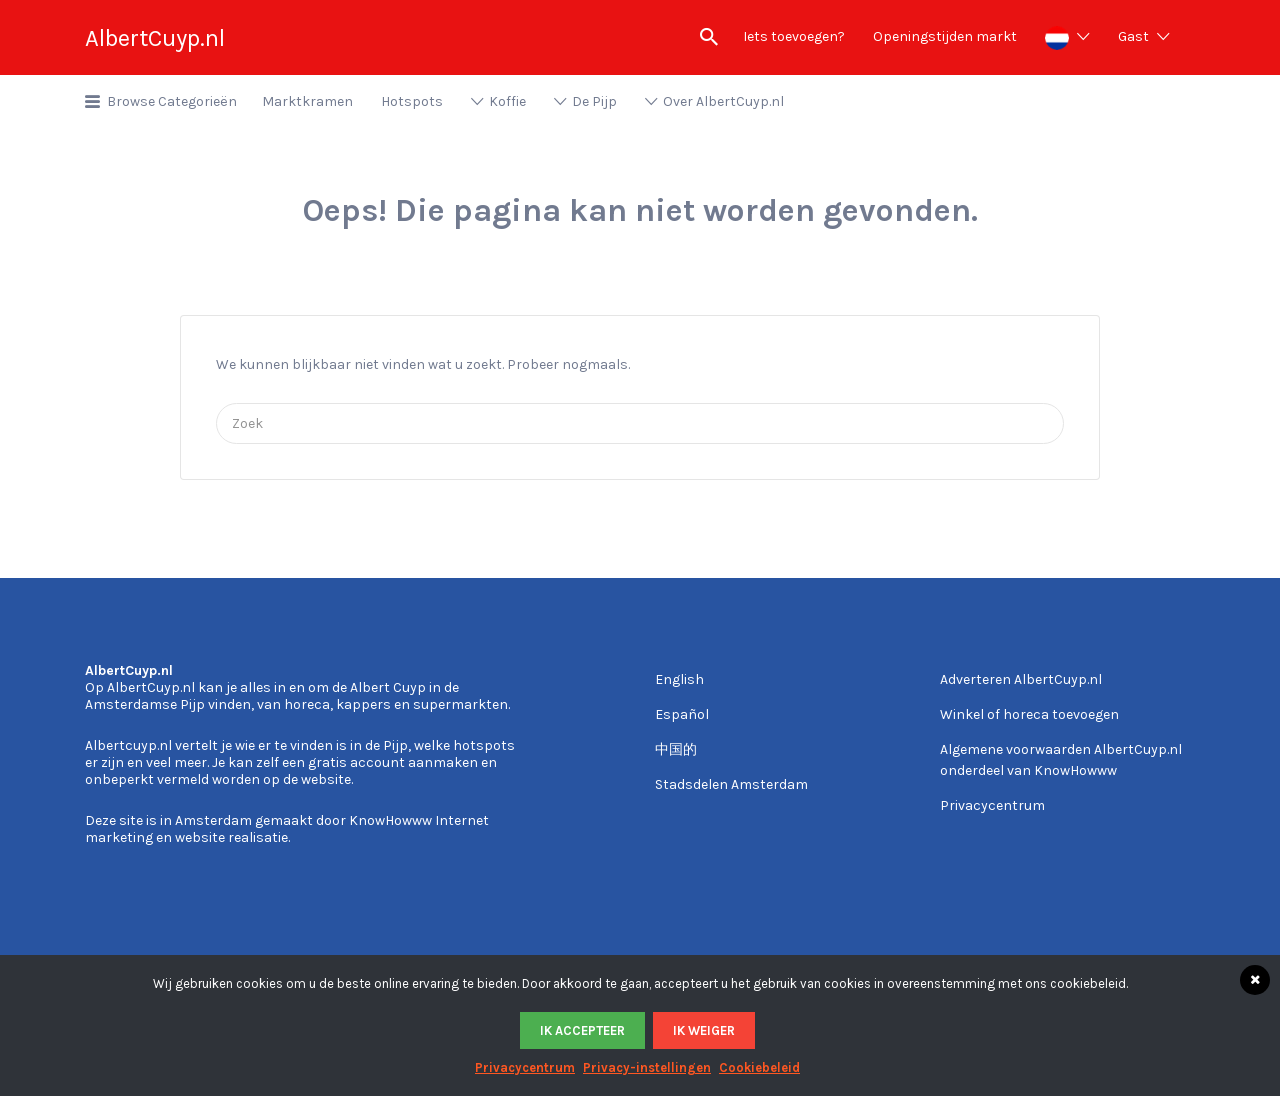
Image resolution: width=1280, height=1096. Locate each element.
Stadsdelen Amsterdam (731, 784)
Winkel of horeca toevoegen (1029, 714)
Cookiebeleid (759, 1067)
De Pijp (594, 101)
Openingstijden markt (945, 36)
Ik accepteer (582, 1030)
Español (682, 714)
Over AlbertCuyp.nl (723, 101)
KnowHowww (390, 820)
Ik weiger (704, 1030)
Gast (1133, 36)
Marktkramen (307, 101)
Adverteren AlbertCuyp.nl (1021, 679)
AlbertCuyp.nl (155, 38)
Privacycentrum (992, 805)
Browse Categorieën (172, 101)
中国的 (676, 749)
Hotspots (412, 101)
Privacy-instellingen (647, 1067)
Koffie (507, 101)
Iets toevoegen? (794, 36)
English (679, 679)
